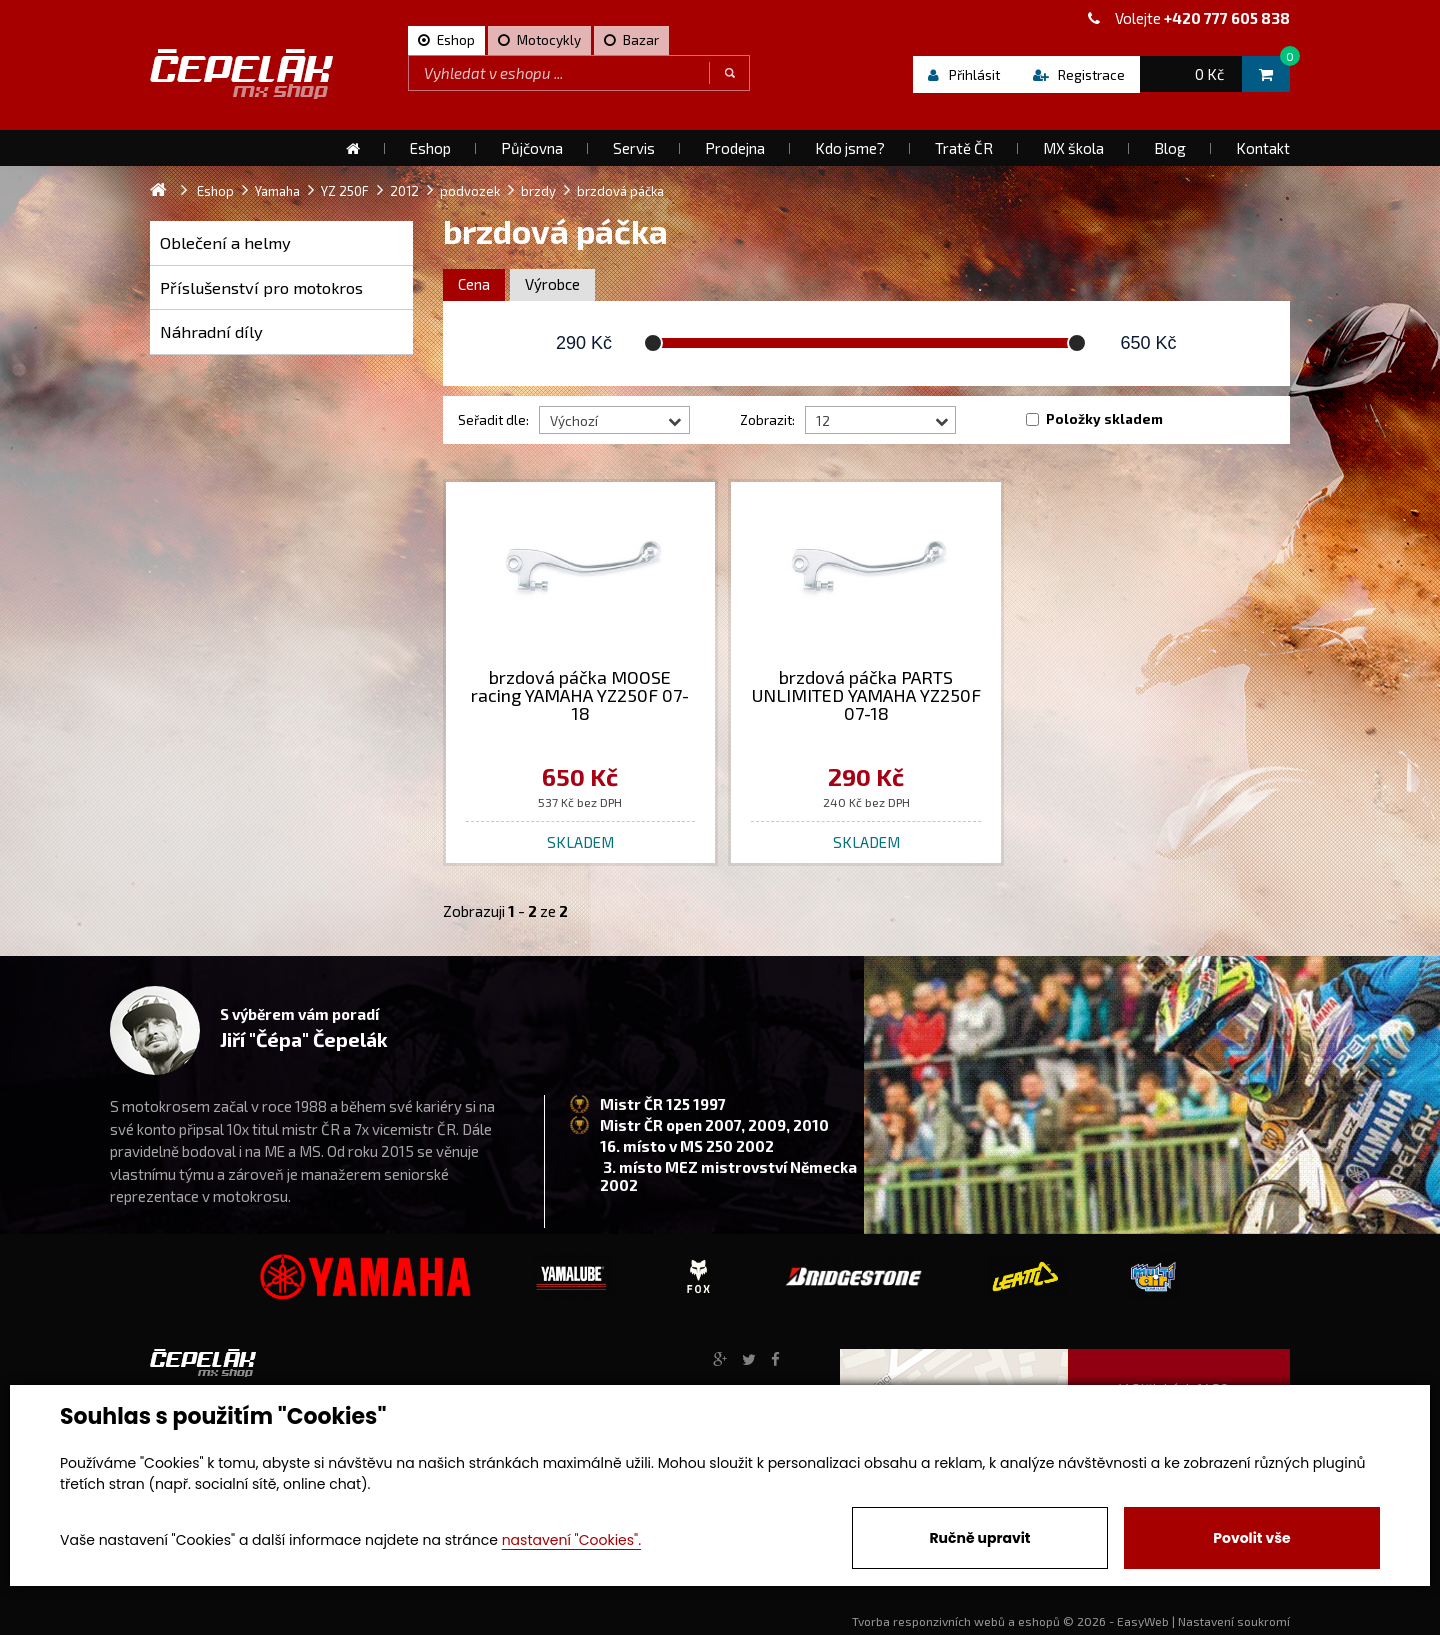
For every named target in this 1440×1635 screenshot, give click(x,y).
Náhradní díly (211, 331)
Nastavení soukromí (1234, 1621)
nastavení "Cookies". (571, 1540)
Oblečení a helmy (225, 242)
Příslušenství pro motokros (261, 287)
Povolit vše (1251, 1538)
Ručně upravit (979, 1538)
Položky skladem (1104, 419)
